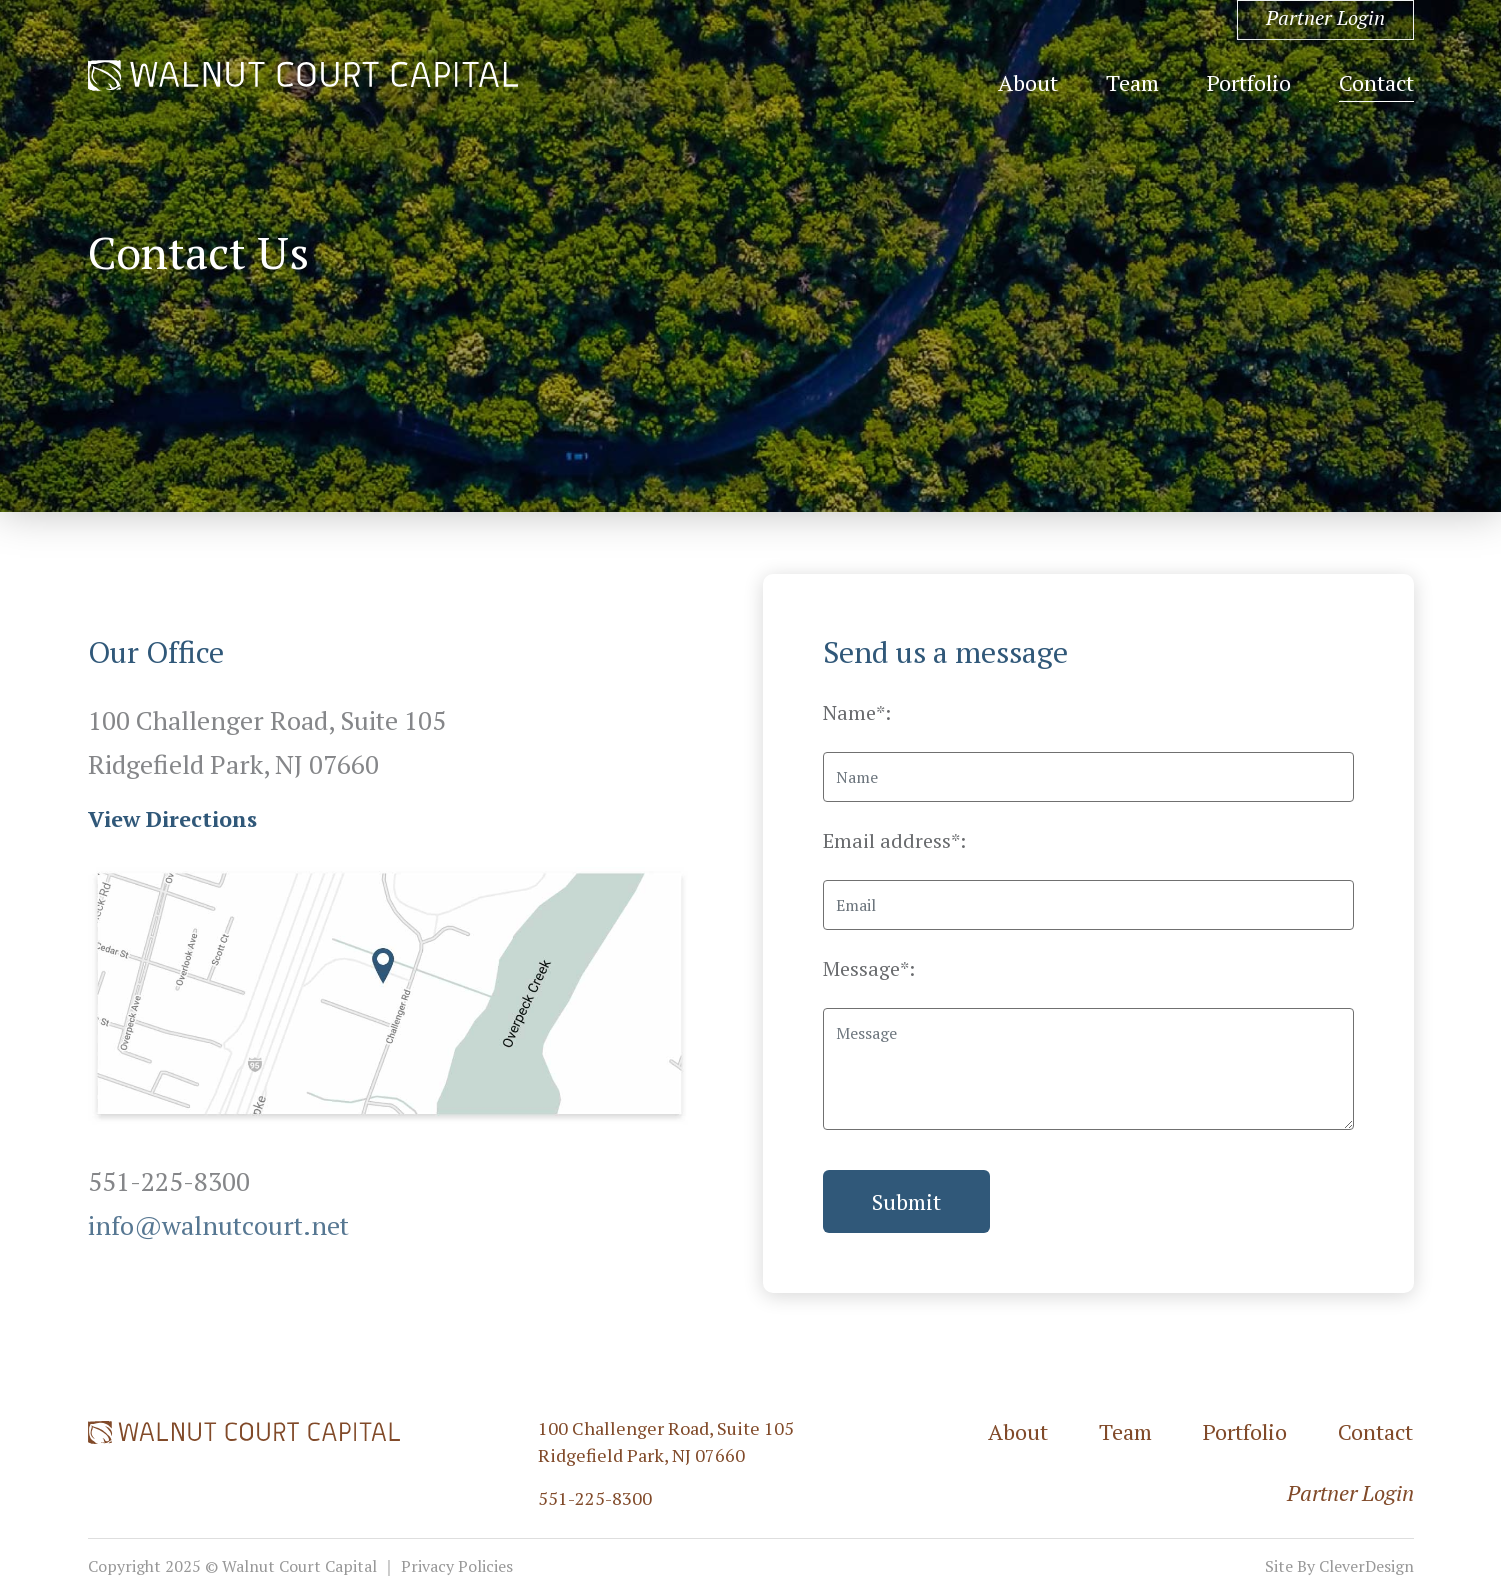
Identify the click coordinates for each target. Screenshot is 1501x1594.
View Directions (172, 818)
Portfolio (1249, 82)
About (1028, 82)
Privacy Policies (457, 1566)
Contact (1376, 82)
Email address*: (894, 840)
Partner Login (1325, 17)
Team (1132, 82)
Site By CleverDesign (1339, 1566)
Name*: (857, 712)
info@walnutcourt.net (218, 1225)
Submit (906, 1201)
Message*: (869, 968)
